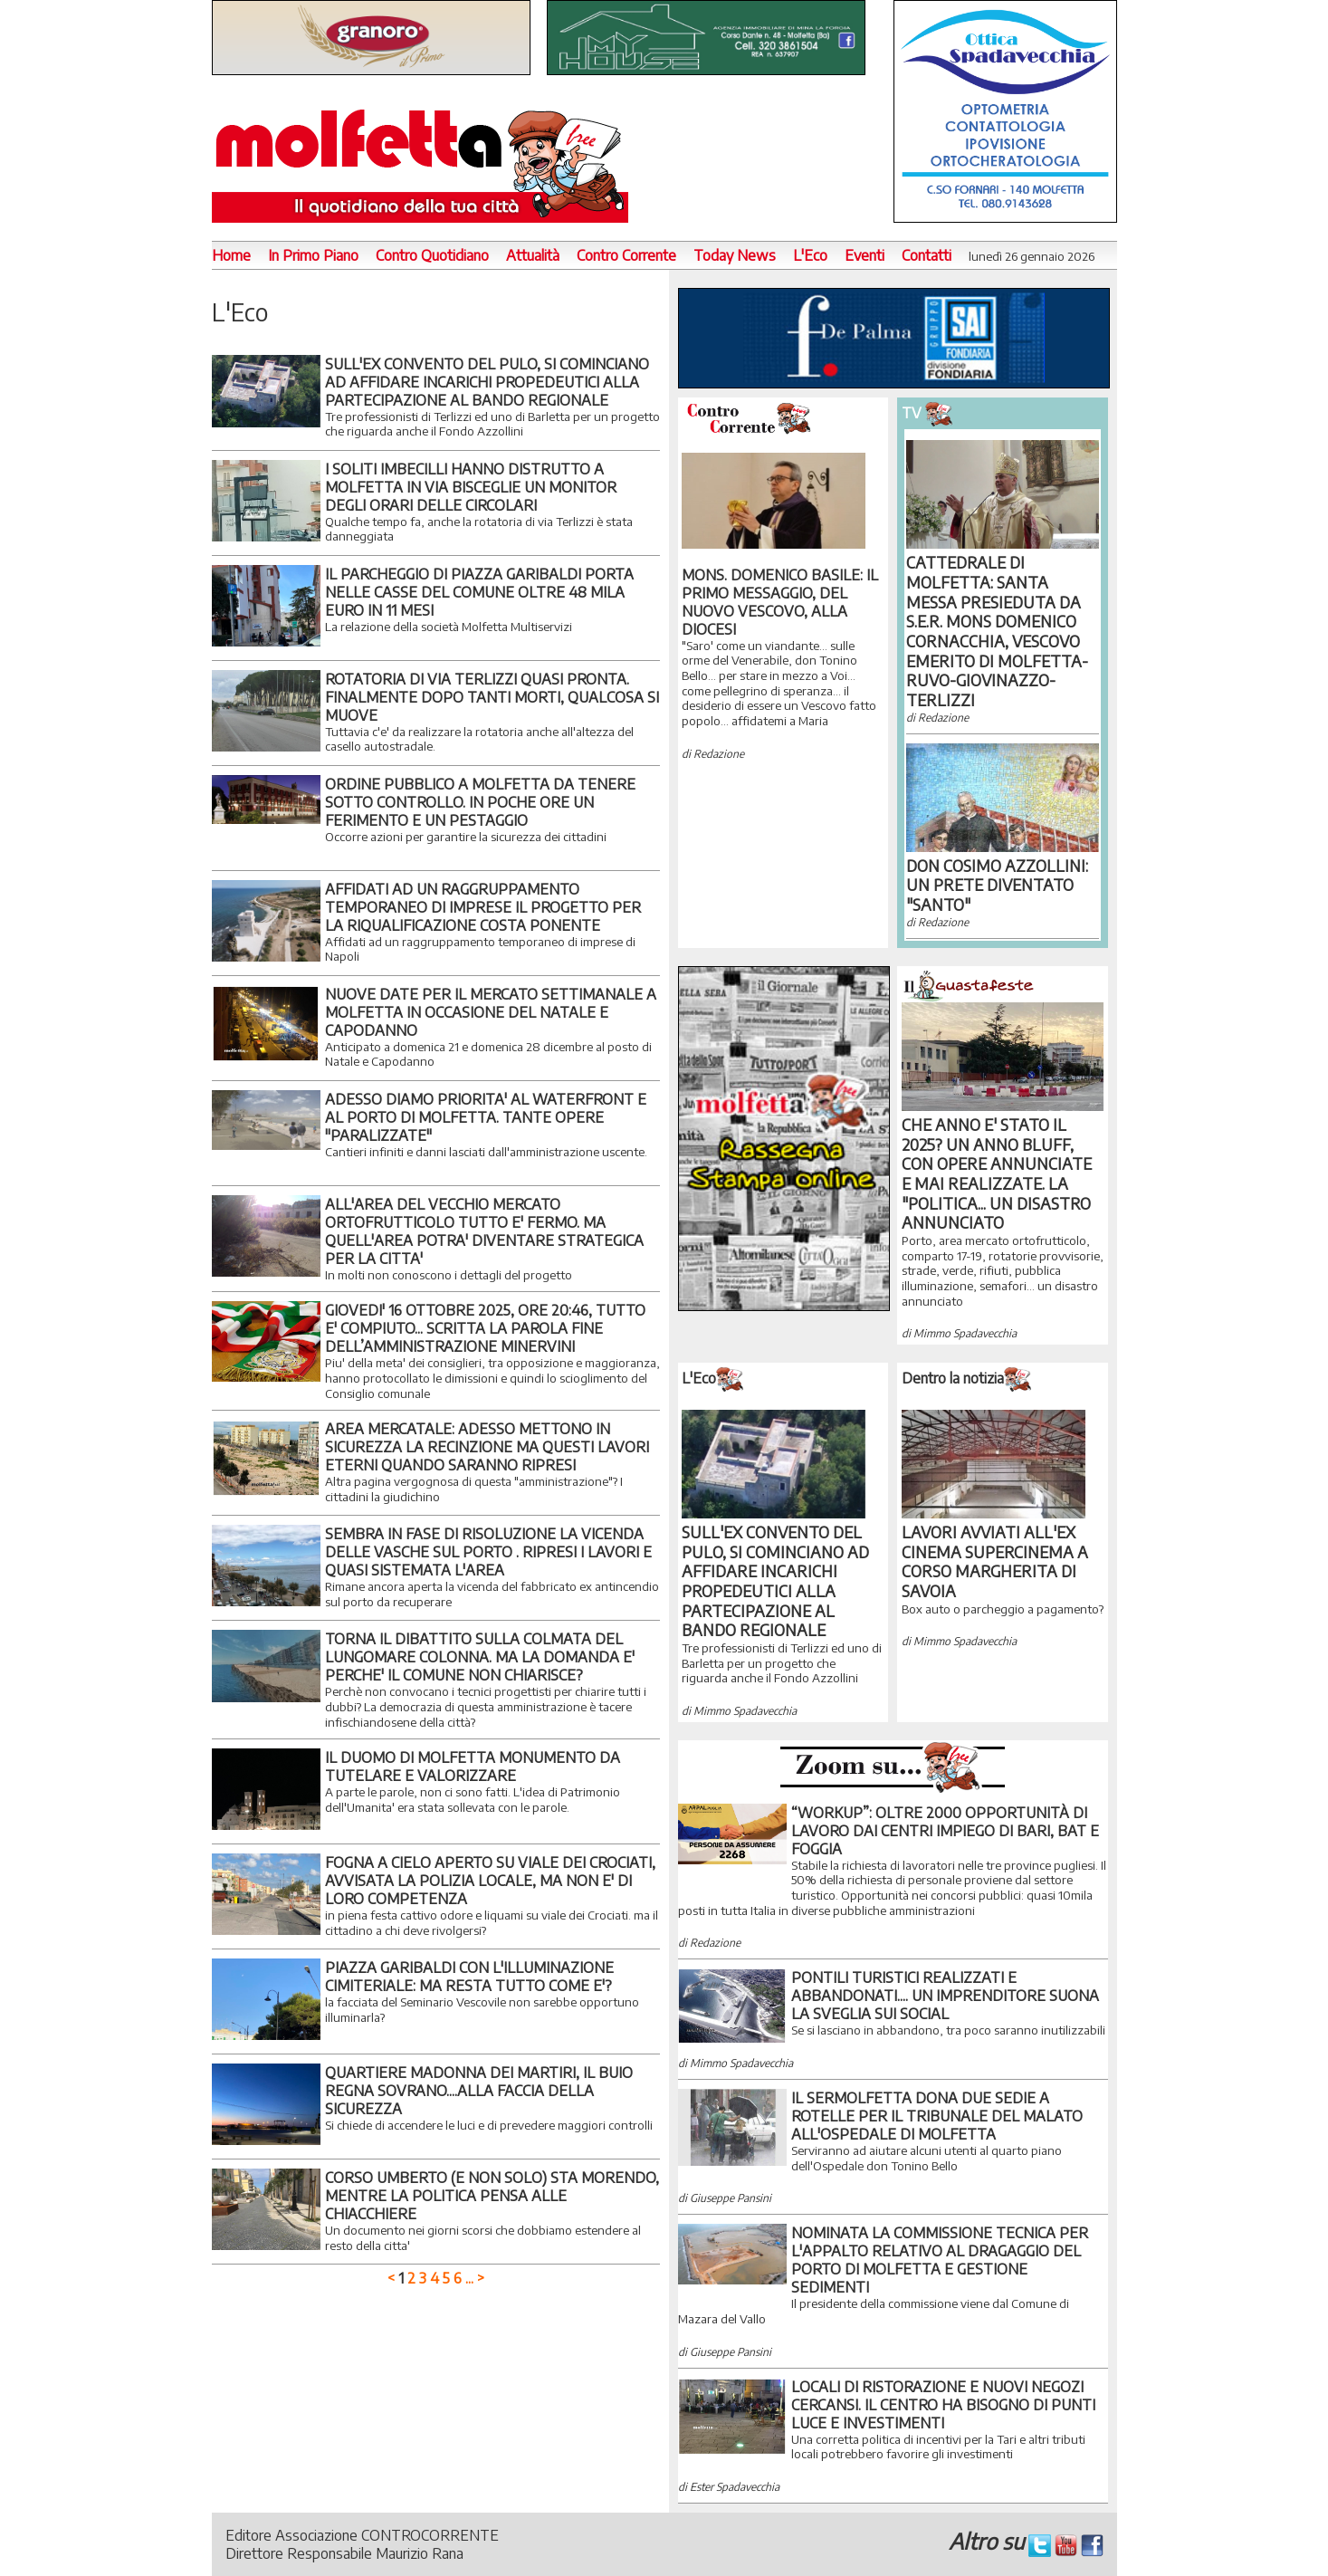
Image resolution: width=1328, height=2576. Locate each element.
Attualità (532, 255)
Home (231, 255)
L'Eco (810, 255)
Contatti (926, 255)
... (469, 2278)
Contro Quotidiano (432, 255)
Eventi (864, 255)
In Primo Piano (313, 255)
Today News (734, 255)
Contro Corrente (626, 255)
